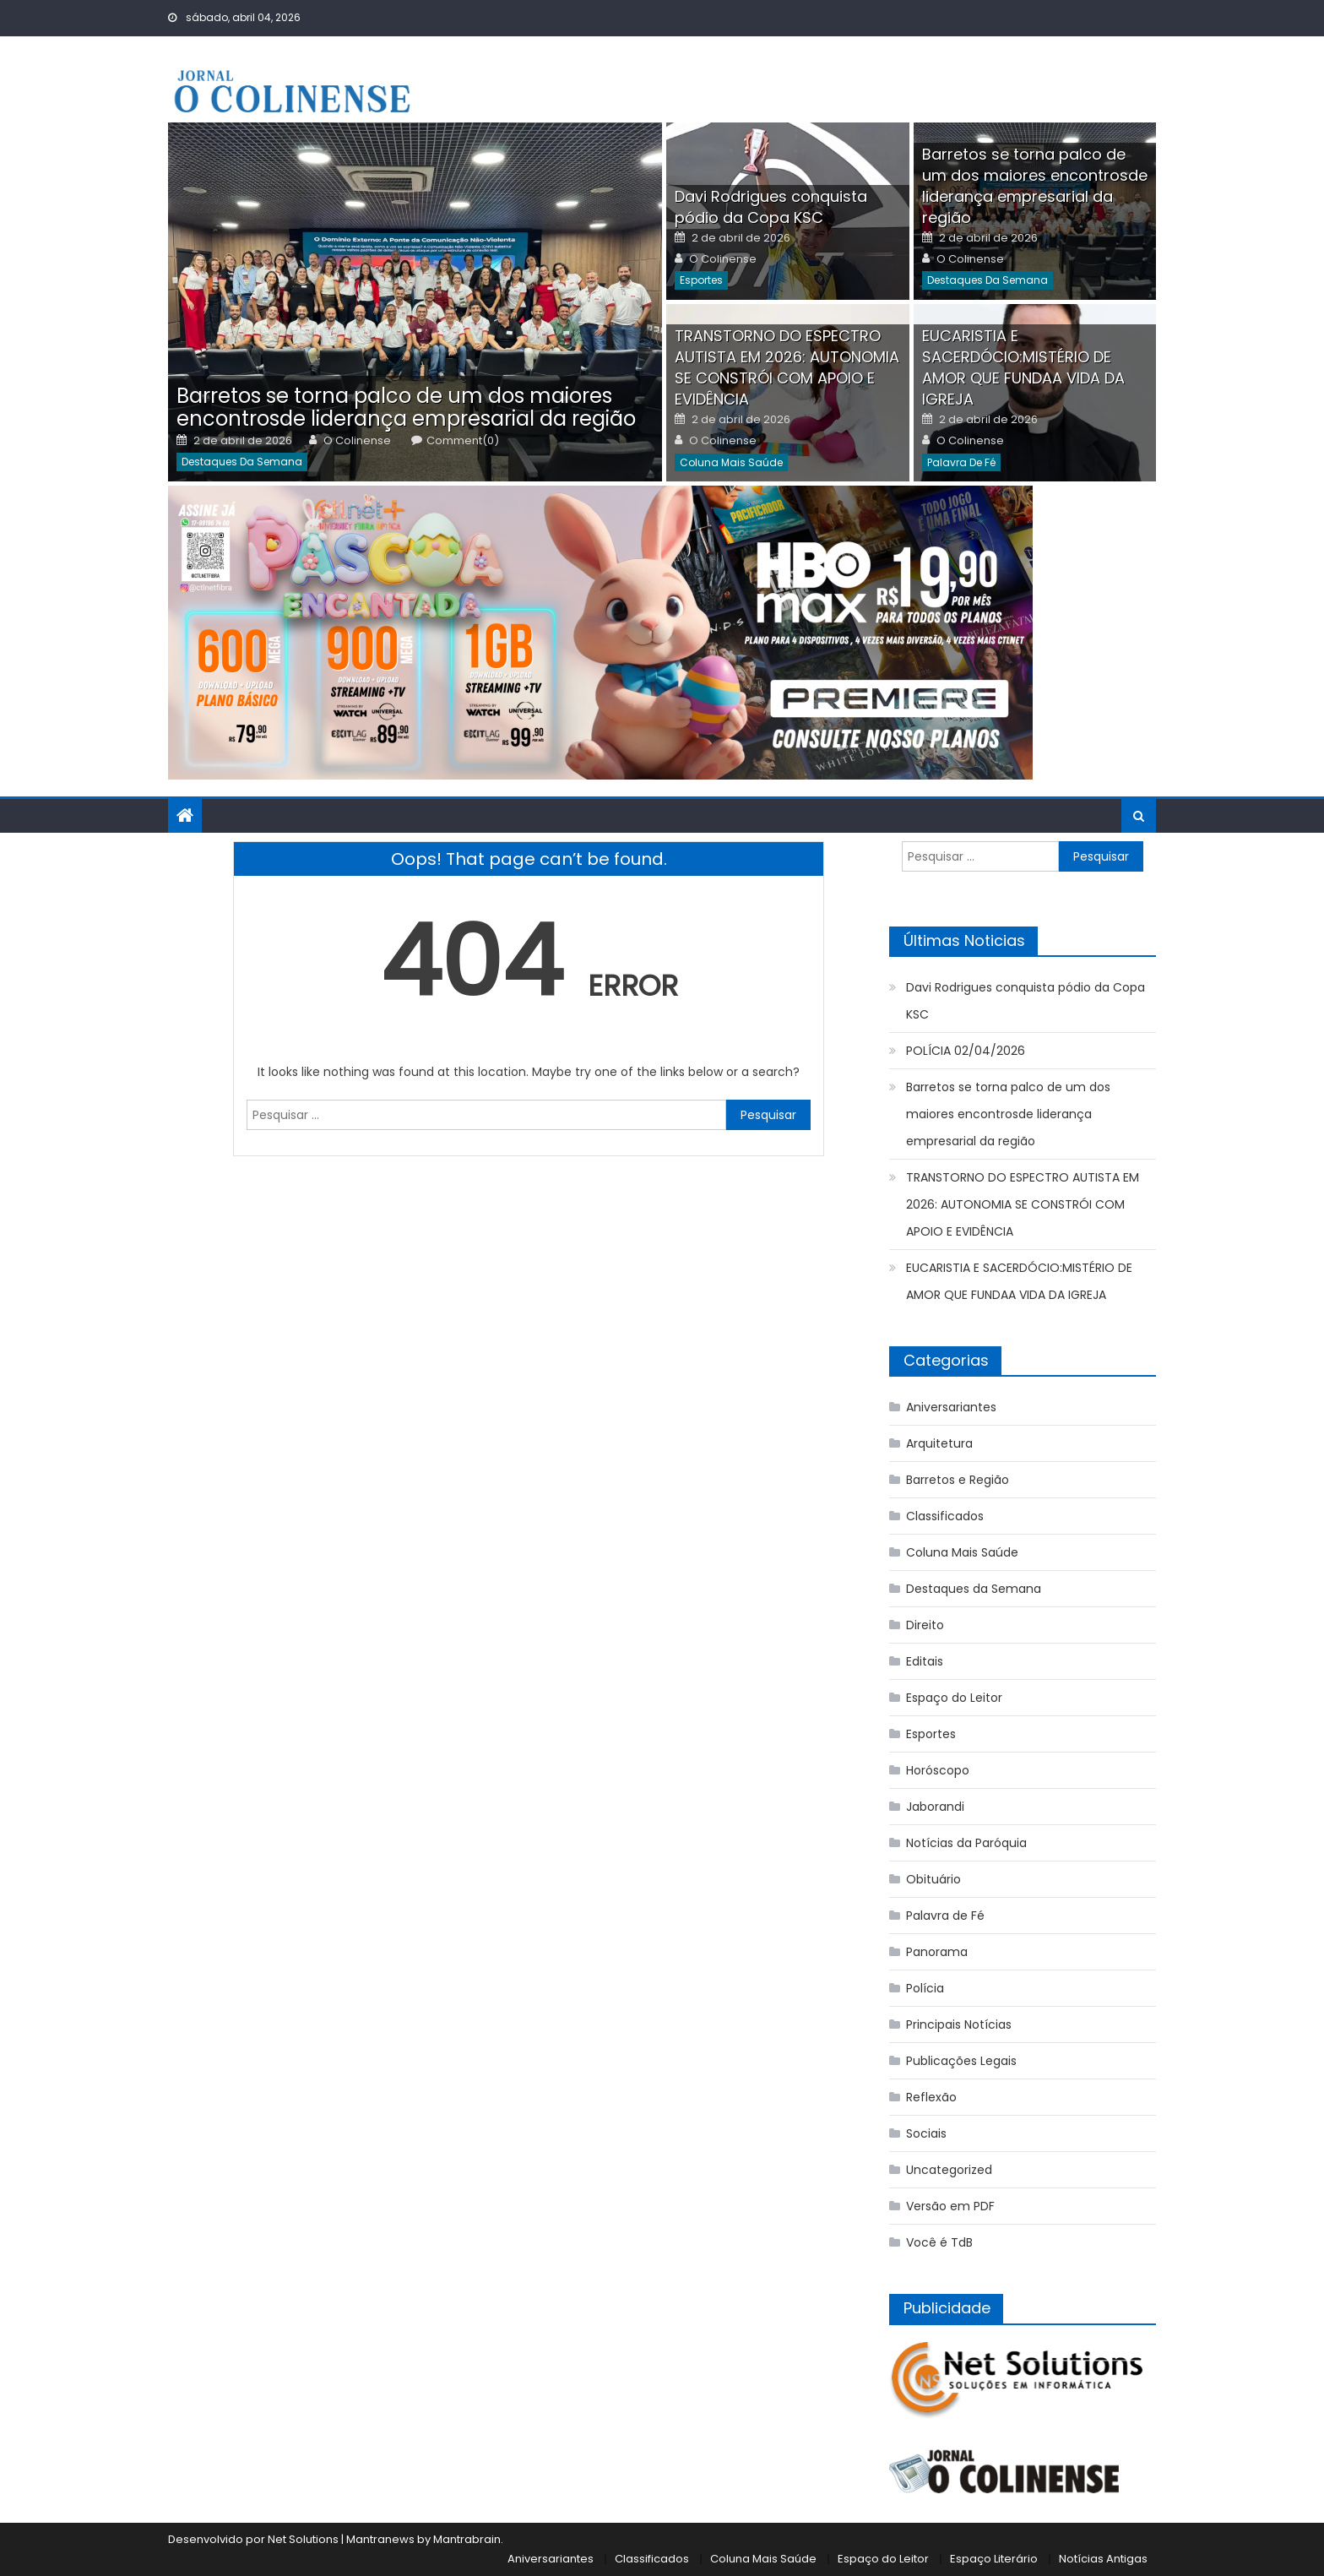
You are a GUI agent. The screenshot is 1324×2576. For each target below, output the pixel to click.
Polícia (925, 1988)
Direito (925, 1625)
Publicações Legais (961, 2060)
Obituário (933, 1879)
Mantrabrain (467, 2539)
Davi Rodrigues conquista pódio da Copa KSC (771, 207)
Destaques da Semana (242, 461)
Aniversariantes (951, 1407)
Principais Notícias (959, 2024)
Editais (924, 1661)
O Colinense (357, 440)
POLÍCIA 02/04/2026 (965, 1050)
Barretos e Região (957, 1479)
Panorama (937, 1951)
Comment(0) (462, 440)
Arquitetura (939, 1443)
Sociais (926, 2133)
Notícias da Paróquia (966, 1842)
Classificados (945, 1516)
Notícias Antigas (1103, 2559)
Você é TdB (939, 2242)
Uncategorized (949, 2169)
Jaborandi (935, 1806)
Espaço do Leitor (954, 1697)
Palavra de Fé (961, 462)
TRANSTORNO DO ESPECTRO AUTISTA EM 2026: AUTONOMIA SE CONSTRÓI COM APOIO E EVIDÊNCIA (787, 367)
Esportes (701, 280)
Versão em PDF (950, 2206)
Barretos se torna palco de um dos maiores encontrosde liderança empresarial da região (406, 407)
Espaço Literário (994, 2559)
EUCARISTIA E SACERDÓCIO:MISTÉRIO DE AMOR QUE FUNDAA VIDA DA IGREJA (1023, 367)
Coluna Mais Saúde (731, 462)
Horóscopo (937, 1770)
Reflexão (931, 2097)
